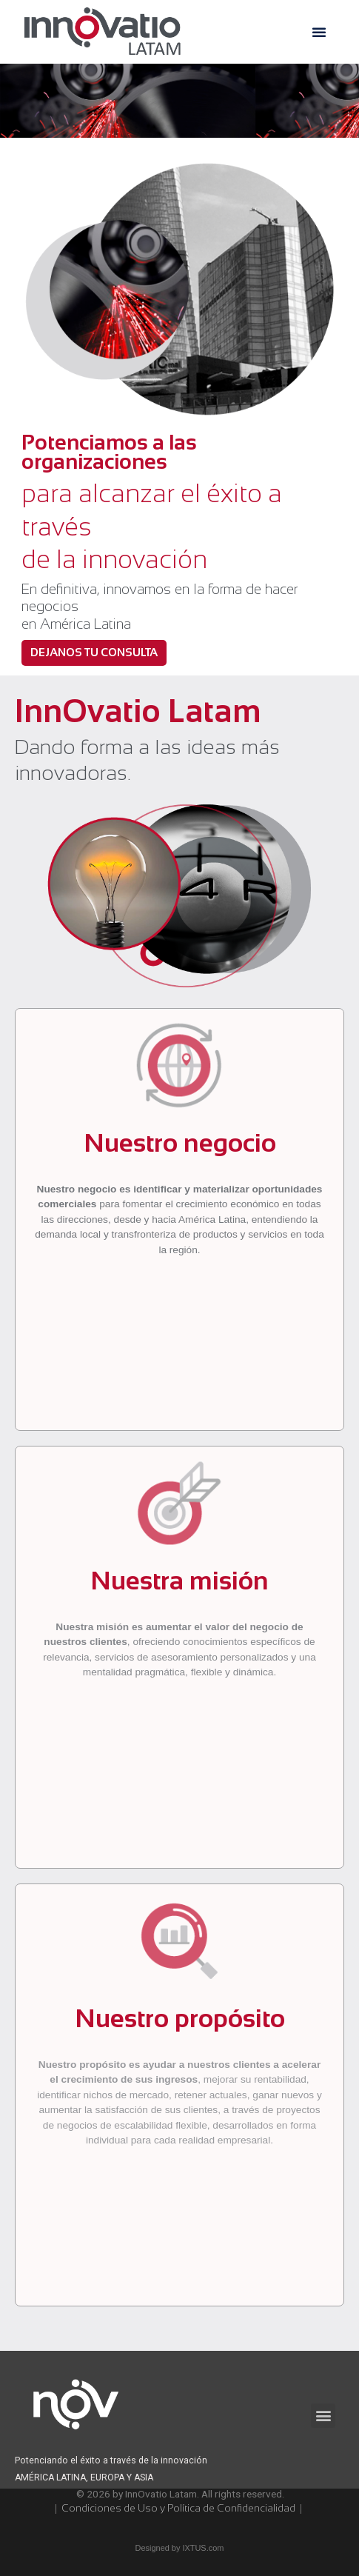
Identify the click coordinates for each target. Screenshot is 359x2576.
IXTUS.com (203, 2547)
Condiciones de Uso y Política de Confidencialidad (179, 2508)
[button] (319, 32)
